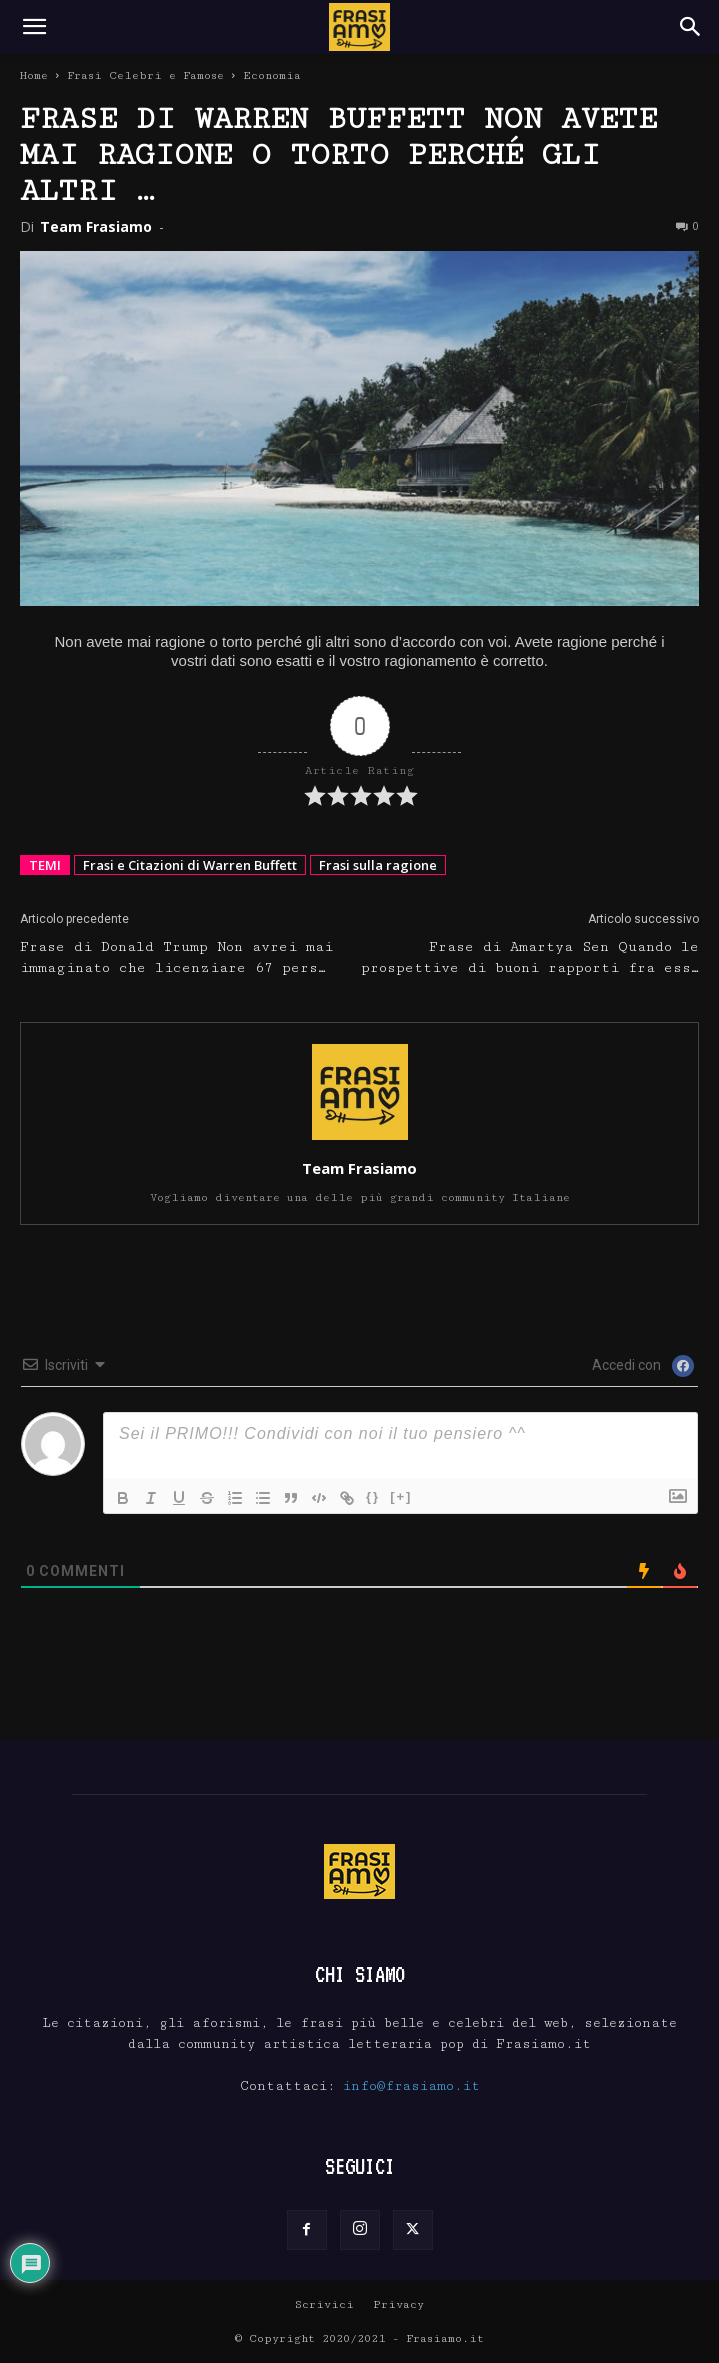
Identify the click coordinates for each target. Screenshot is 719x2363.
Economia (272, 75)
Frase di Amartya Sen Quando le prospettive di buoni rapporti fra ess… (530, 957)
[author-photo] (360, 1140)
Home (34, 75)
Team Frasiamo (96, 226)
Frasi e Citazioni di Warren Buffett (190, 865)
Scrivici (324, 2304)
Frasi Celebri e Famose (145, 75)
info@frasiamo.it (411, 2086)
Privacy (398, 2304)
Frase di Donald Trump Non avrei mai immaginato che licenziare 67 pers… (176, 957)
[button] (34, 27)
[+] (401, 1496)
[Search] (691, 27)
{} (373, 1496)
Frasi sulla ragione (378, 865)
